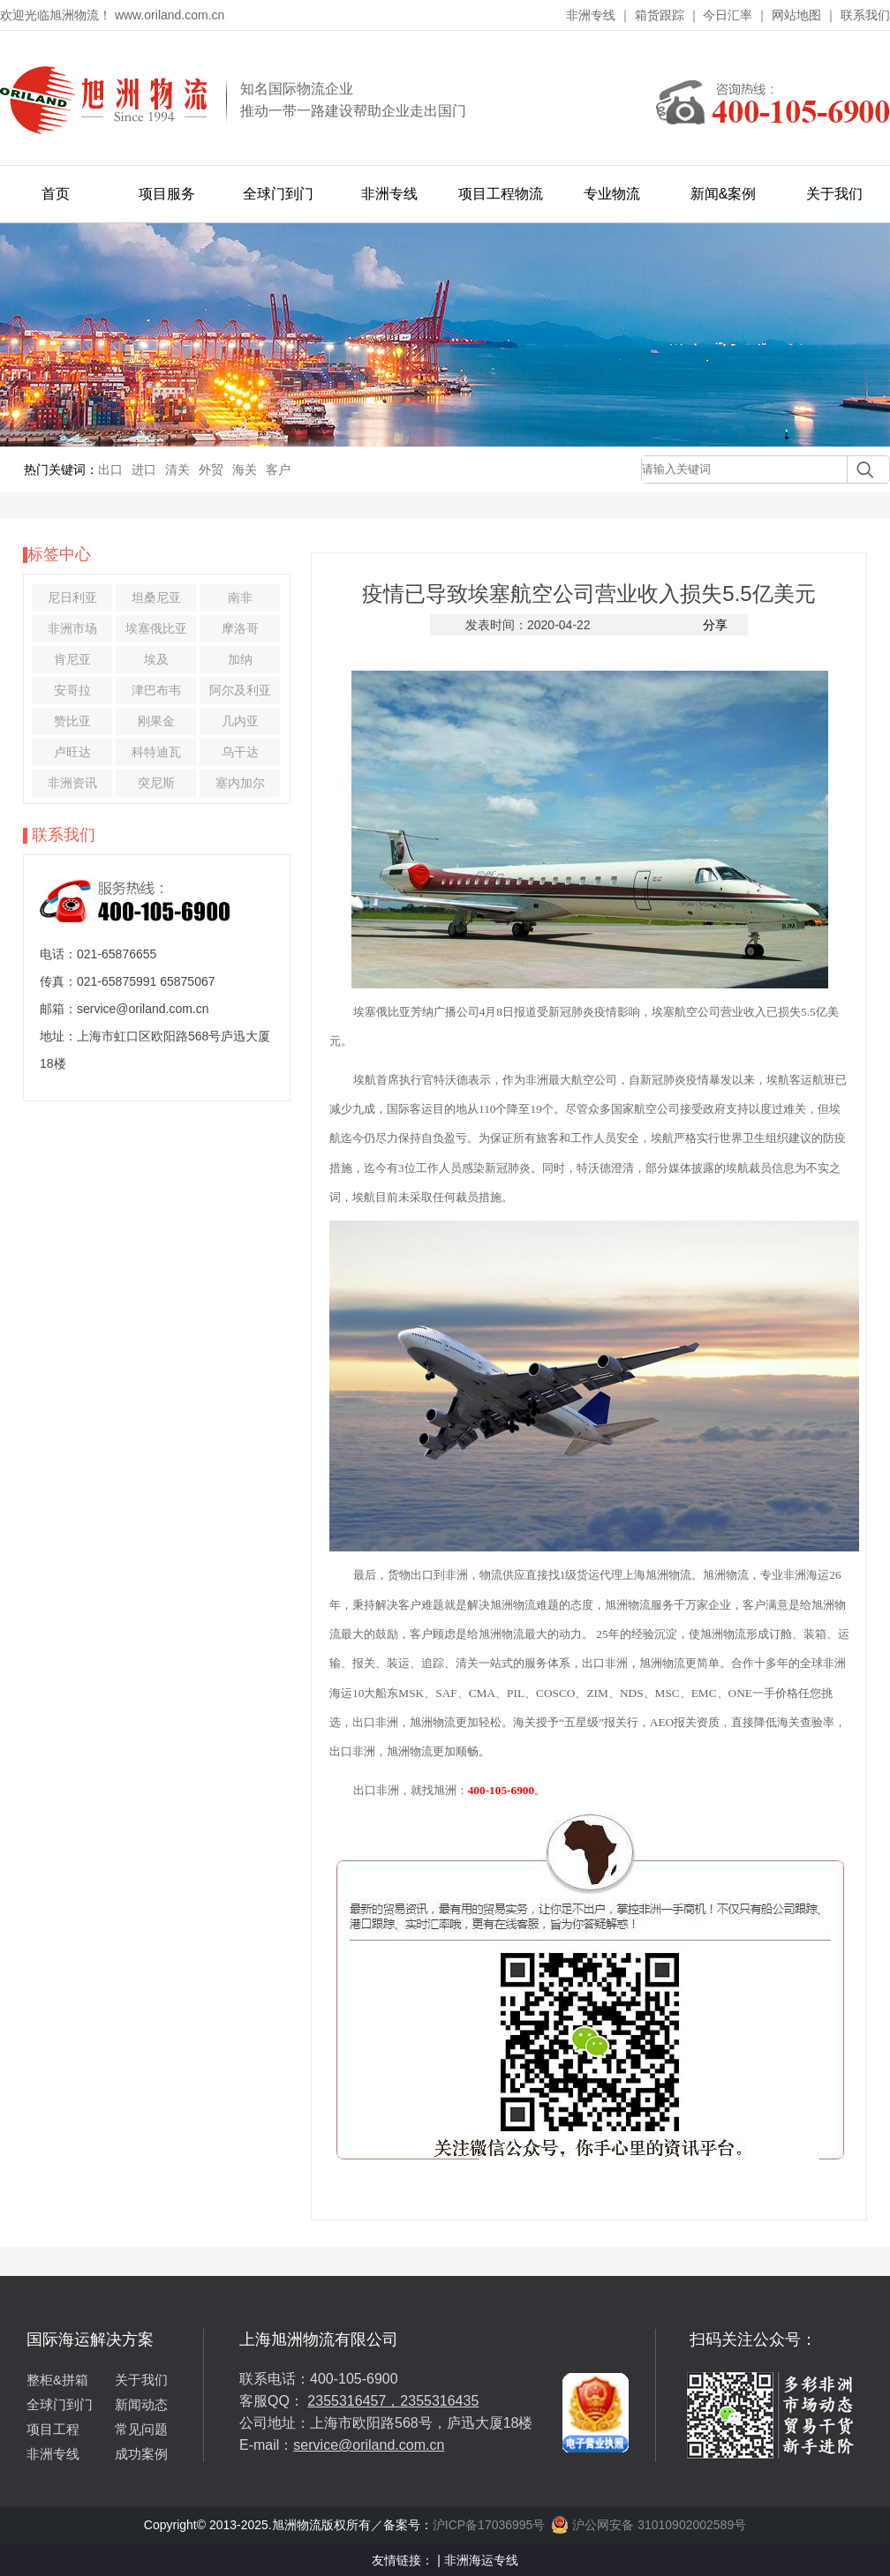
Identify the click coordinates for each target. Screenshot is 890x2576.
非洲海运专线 (481, 2560)
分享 (715, 625)
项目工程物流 (500, 193)
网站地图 (796, 15)
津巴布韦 (156, 690)
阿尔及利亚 (240, 690)
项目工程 (52, 2429)
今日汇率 (727, 15)
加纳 (240, 659)
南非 (240, 597)
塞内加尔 (240, 783)
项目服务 (167, 193)
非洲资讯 (72, 783)
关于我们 (834, 193)
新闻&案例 (723, 193)
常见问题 (141, 2429)
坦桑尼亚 (156, 597)
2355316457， (353, 2400)
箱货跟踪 (659, 15)
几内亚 (240, 721)
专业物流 (612, 193)
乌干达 (240, 752)
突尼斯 (156, 783)
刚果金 (156, 721)
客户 (278, 469)
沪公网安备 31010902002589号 (648, 2525)
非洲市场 (72, 628)
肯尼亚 (72, 659)
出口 (110, 469)
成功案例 (141, 2453)
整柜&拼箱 (57, 2379)
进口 (144, 469)
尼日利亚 (72, 597)
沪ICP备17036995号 (489, 2525)
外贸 (211, 469)
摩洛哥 (240, 628)
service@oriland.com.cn (368, 2444)
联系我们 (865, 15)
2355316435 (439, 2400)
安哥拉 (72, 690)
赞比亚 (72, 721)
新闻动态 (141, 2404)
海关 (244, 469)
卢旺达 (72, 752)
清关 (177, 469)
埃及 (156, 659)
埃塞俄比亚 (156, 628)
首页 (55, 193)
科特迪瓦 (156, 752)
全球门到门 (278, 193)
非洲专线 (590, 15)
